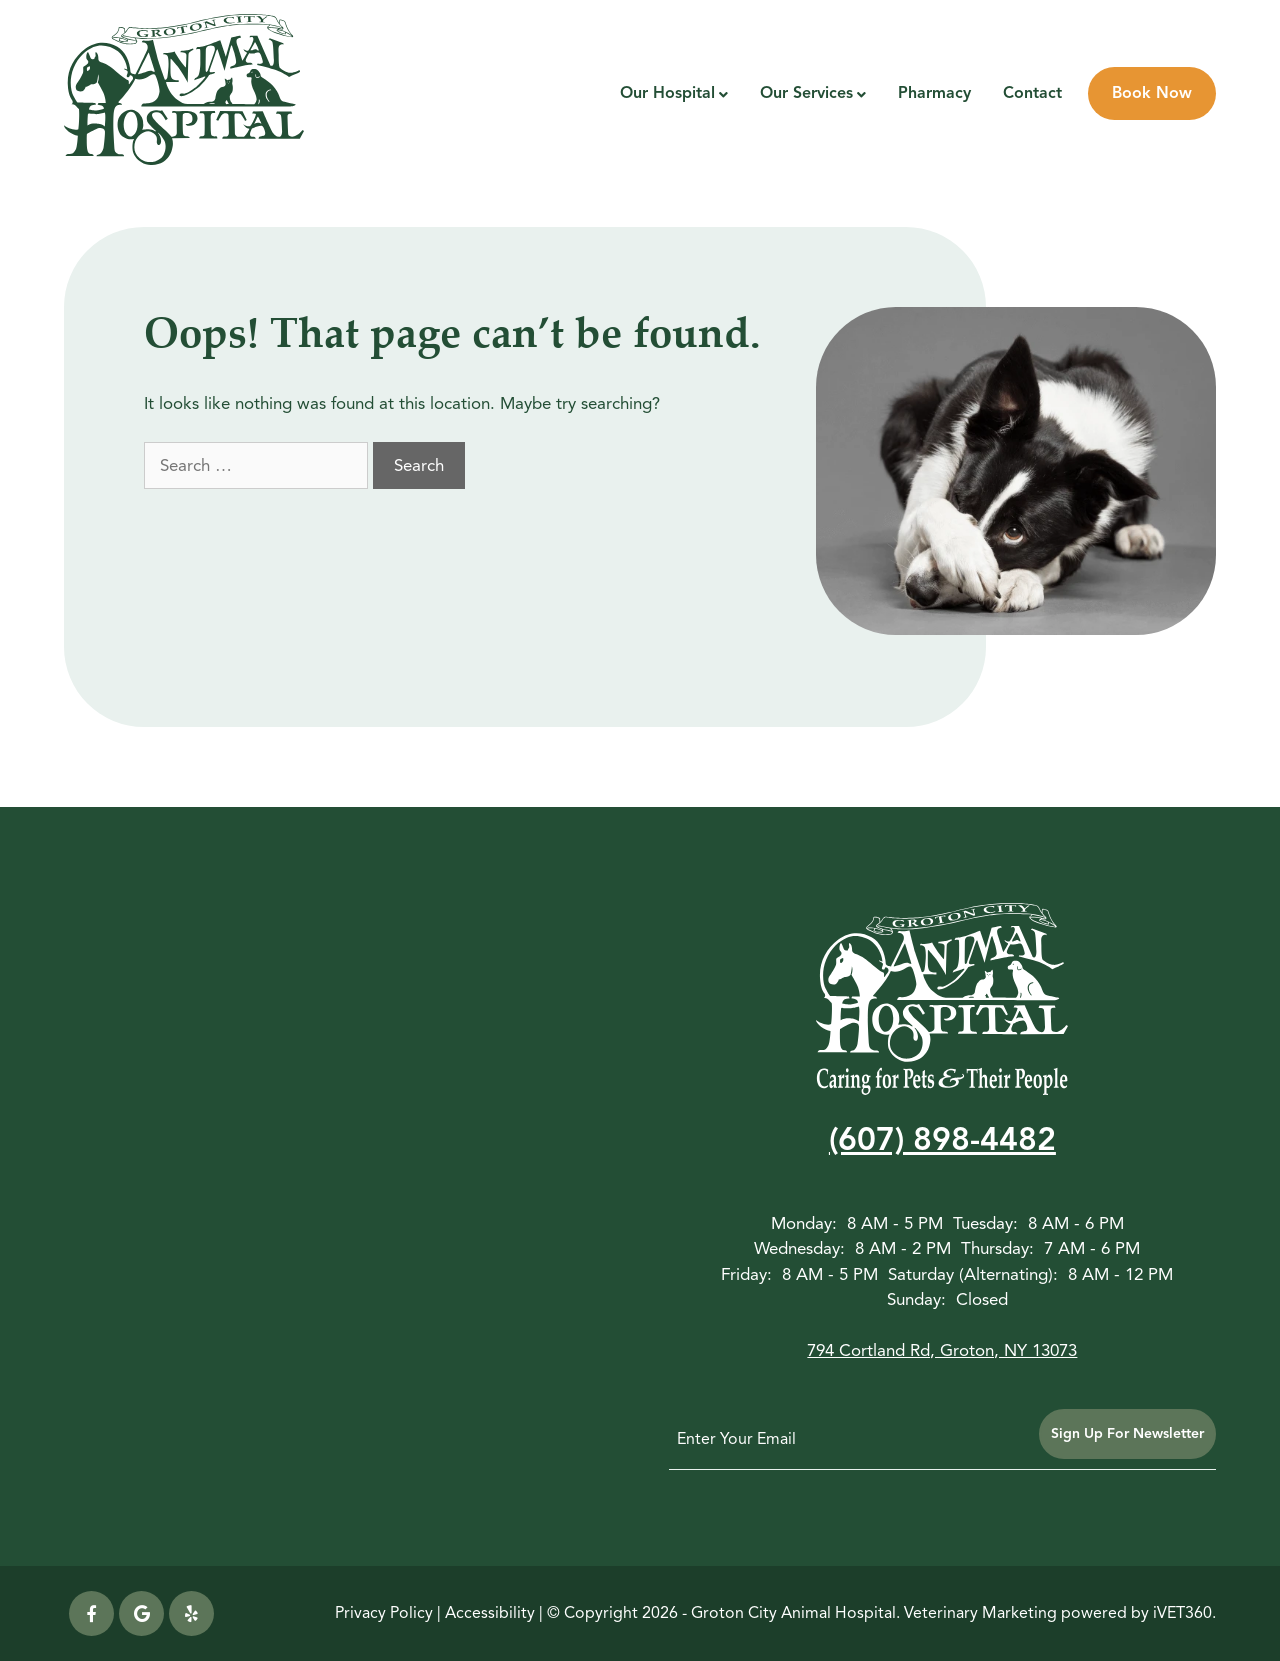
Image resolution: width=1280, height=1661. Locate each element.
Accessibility (490, 1613)
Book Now (1152, 93)
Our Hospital (667, 93)
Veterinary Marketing (980, 1613)
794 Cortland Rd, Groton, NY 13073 (942, 1350)
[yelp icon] (191, 1613)
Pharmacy (934, 93)
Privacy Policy (384, 1613)
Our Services (806, 93)
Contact (1032, 93)
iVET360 (1182, 1613)
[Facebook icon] (91, 1613)
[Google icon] (141, 1613)
